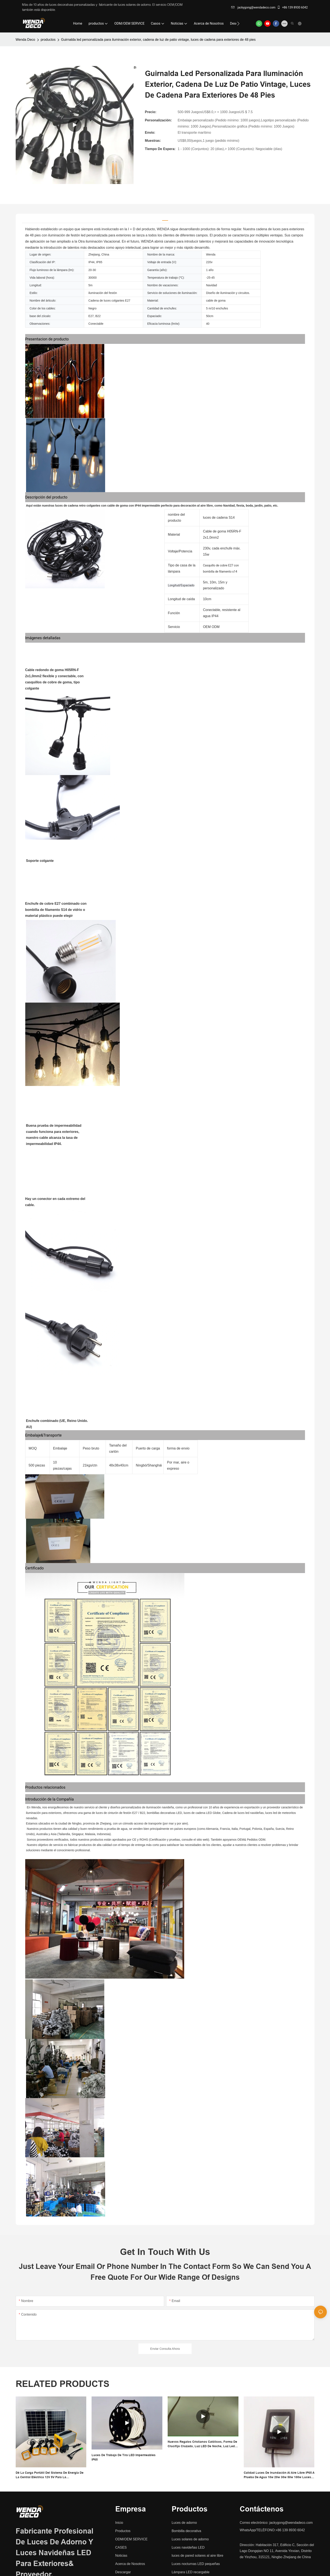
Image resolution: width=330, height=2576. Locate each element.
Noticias (121, 2555)
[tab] (165, 218)
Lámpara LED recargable (191, 2572)
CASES (121, 2547)
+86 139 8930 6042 (292, 7)
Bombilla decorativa (186, 2531)
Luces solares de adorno (190, 2539)
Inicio (119, 2522)
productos (48, 39)
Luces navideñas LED (188, 2547)
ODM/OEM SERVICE (131, 2539)
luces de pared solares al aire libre (197, 2555)
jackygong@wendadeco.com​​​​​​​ (253, 7)
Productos (123, 2531)
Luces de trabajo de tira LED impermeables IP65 (124, 2457)
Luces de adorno (184, 2522)
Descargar (123, 2572)
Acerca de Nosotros (130, 2564)
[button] (238, 23)
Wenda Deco (25, 39)
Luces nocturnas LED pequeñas (196, 2564)
